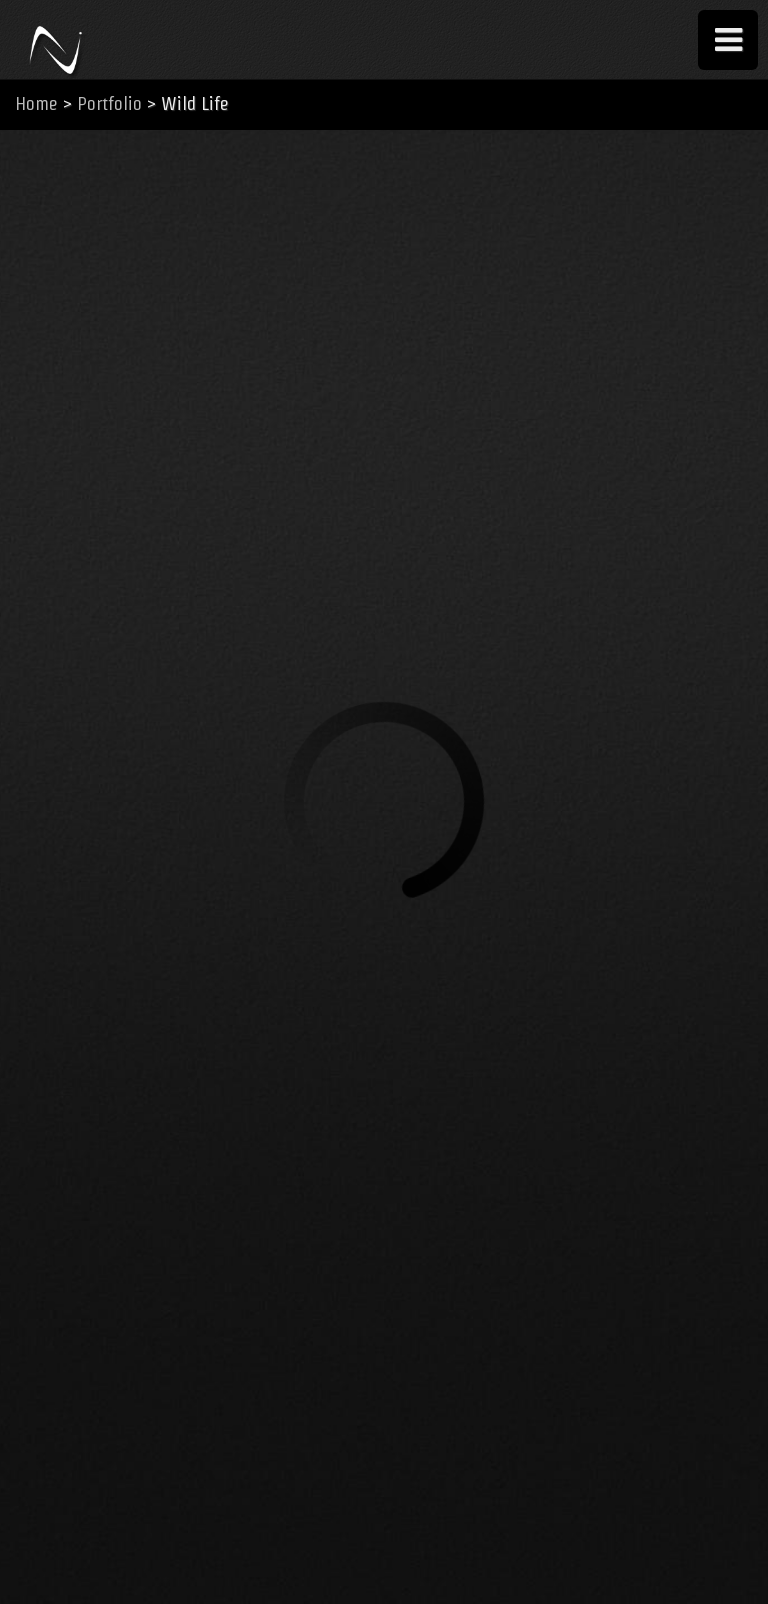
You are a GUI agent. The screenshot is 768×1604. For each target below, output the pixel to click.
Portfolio (109, 103)
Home (36, 103)
